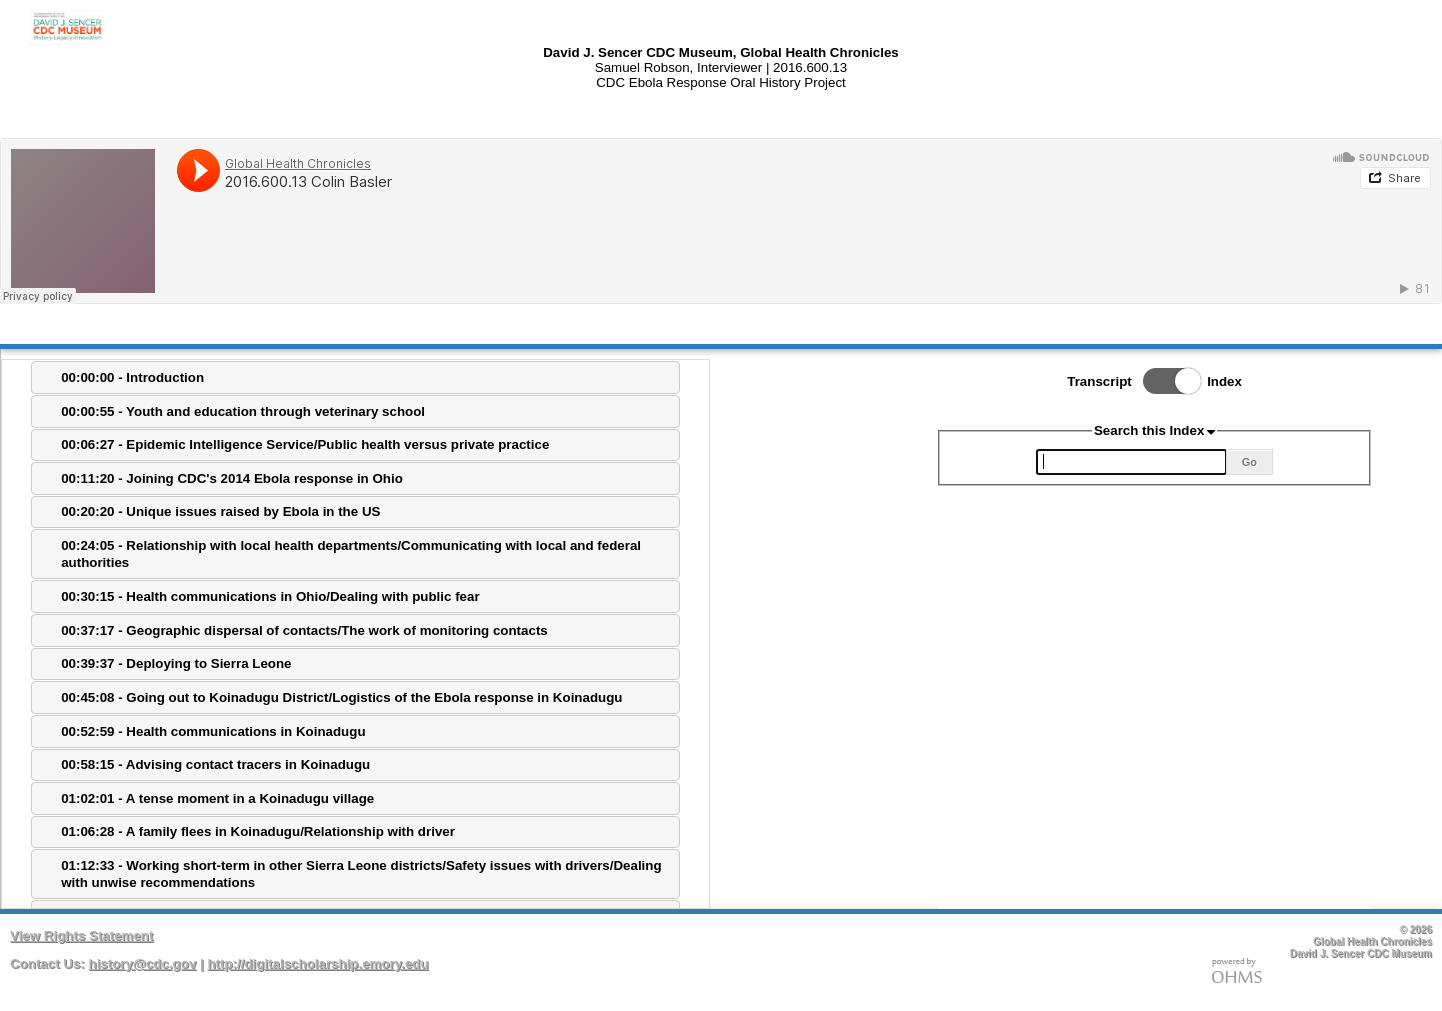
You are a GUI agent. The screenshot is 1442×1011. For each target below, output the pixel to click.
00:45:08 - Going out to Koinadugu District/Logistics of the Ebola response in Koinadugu (341, 697)
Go (1249, 462)
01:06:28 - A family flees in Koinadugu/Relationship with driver (258, 831)
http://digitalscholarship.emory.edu (317, 963)
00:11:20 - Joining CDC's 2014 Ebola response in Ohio (232, 478)
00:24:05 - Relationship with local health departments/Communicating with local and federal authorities (351, 554)
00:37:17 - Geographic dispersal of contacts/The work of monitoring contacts (304, 630)
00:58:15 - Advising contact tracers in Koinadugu (215, 764)
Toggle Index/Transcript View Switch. (1166, 381)
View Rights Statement (81, 935)
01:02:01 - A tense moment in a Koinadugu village (217, 798)
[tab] (355, 377)
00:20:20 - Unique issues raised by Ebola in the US (220, 511)
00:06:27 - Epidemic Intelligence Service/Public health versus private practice (305, 444)
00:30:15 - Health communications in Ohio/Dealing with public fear (270, 596)
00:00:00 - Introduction (132, 377)
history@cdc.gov (143, 963)
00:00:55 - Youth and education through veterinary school (243, 411)
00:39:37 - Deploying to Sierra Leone (176, 663)
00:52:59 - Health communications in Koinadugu (213, 731)
